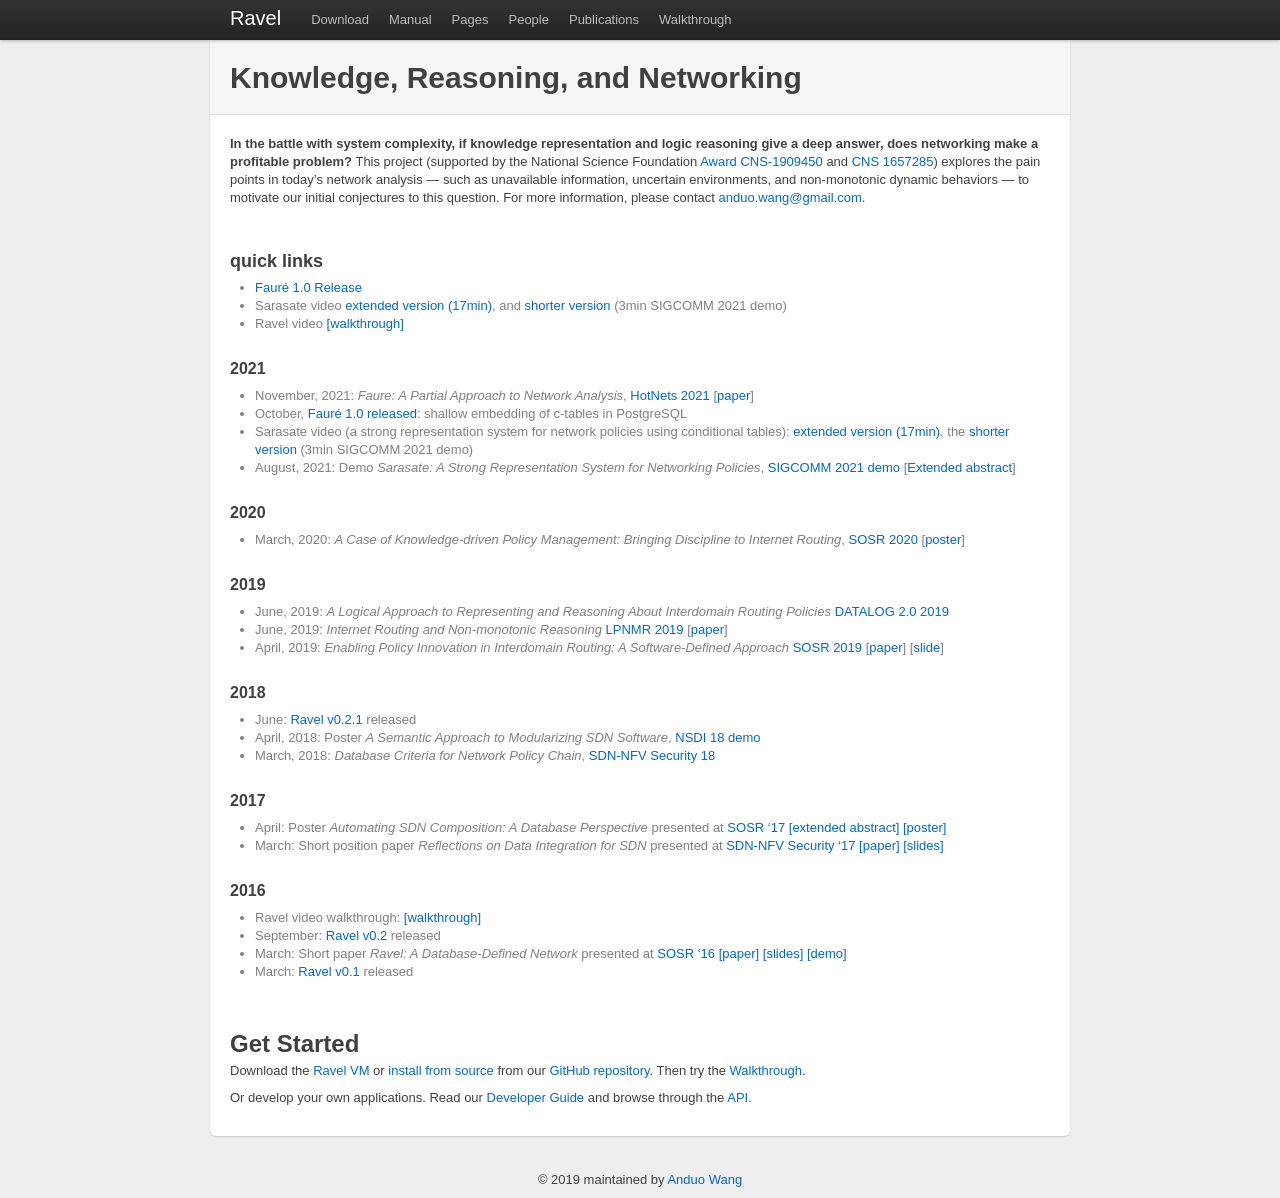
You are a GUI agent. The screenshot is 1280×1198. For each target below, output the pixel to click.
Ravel (255, 18)
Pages (470, 19)
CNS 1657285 (893, 161)
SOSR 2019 (827, 647)
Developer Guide (536, 1097)
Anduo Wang (704, 1179)
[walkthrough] (365, 323)
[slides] (923, 845)
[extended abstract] (844, 827)
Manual (410, 19)
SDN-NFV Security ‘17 (790, 845)
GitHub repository (599, 1070)
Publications (604, 19)
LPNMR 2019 (645, 629)
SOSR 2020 (883, 539)
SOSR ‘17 (756, 827)
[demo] (827, 953)
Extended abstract (959, 467)
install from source (440, 1070)
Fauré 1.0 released (362, 413)
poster (943, 539)
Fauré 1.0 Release (308, 287)
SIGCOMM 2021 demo (834, 467)
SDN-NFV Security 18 (652, 755)
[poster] (924, 827)
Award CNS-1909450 (761, 161)
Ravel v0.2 (356, 935)
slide (926, 647)
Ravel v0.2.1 (326, 719)
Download (340, 19)
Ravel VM (341, 1070)
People (528, 19)
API (737, 1097)
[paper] (879, 845)
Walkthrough (695, 19)
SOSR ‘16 (686, 953)
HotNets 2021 (670, 395)
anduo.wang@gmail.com (789, 197)
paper (733, 395)
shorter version (568, 305)
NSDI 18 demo (717, 737)
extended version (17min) (418, 305)
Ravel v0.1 (328, 971)
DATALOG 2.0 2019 (892, 611)
